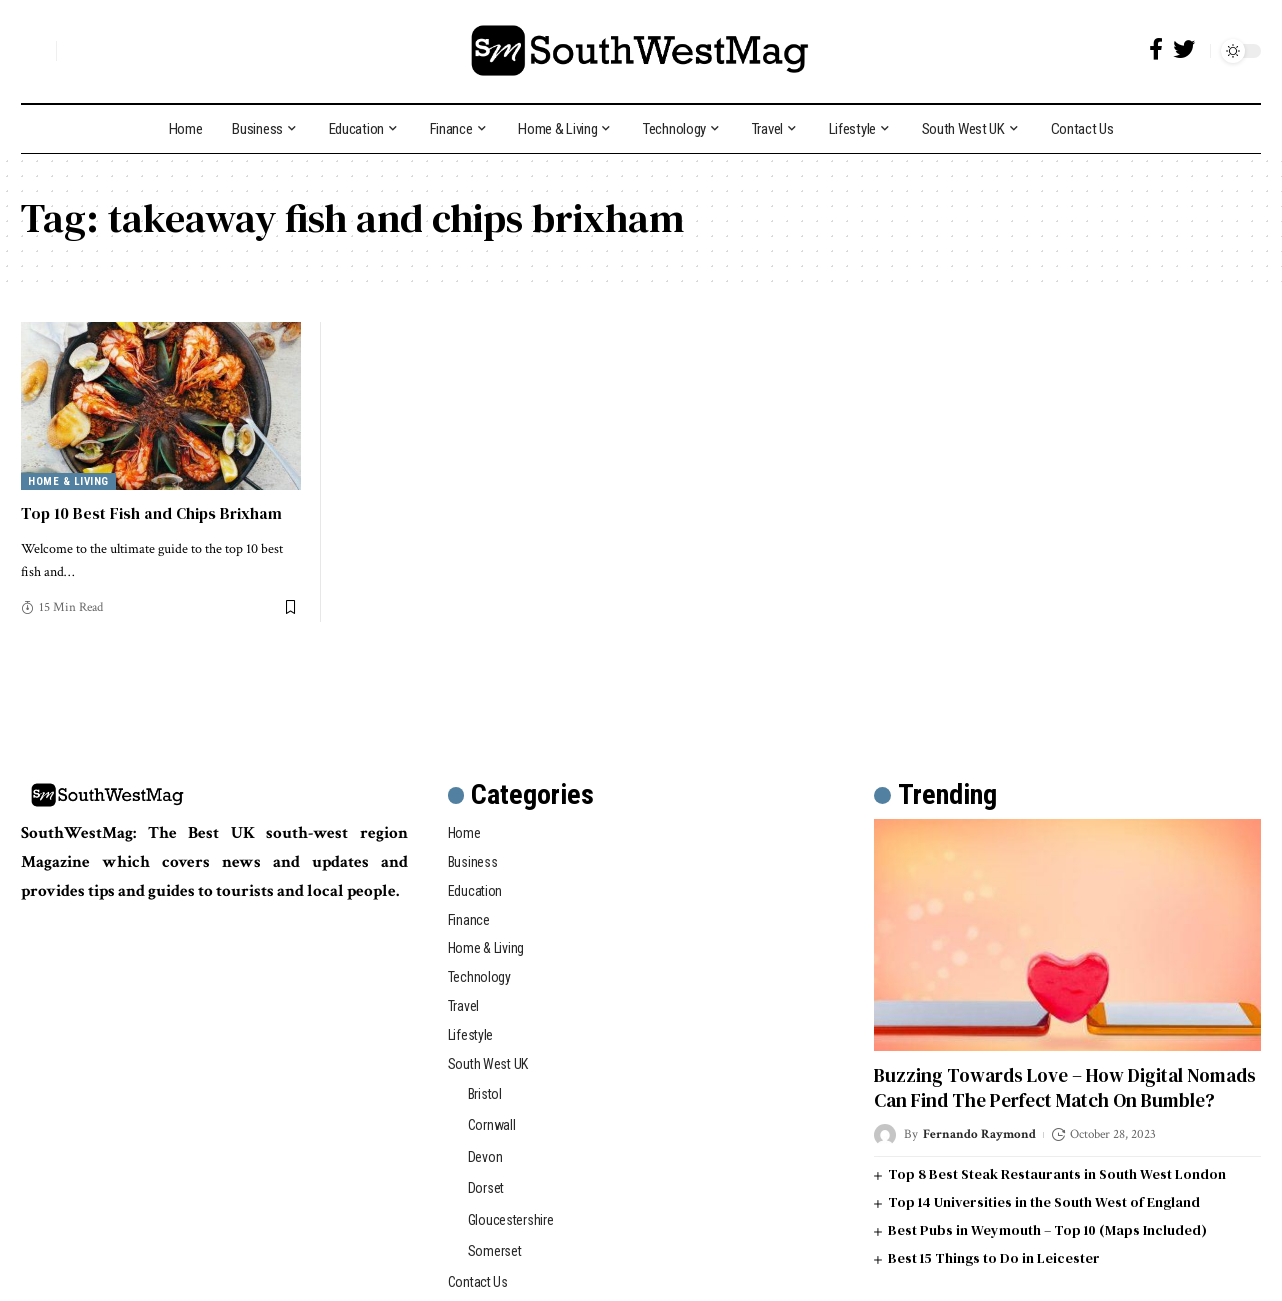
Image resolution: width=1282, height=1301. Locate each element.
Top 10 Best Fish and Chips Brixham (151, 513)
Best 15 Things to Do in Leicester (994, 1258)
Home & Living (68, 481)
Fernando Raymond (979, 1134)
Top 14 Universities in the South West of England (1044, 1202)
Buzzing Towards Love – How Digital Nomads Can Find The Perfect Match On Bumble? (1065, 1087)
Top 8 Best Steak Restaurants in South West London (1057, 1174)
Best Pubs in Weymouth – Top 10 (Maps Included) (1047, 1230)
